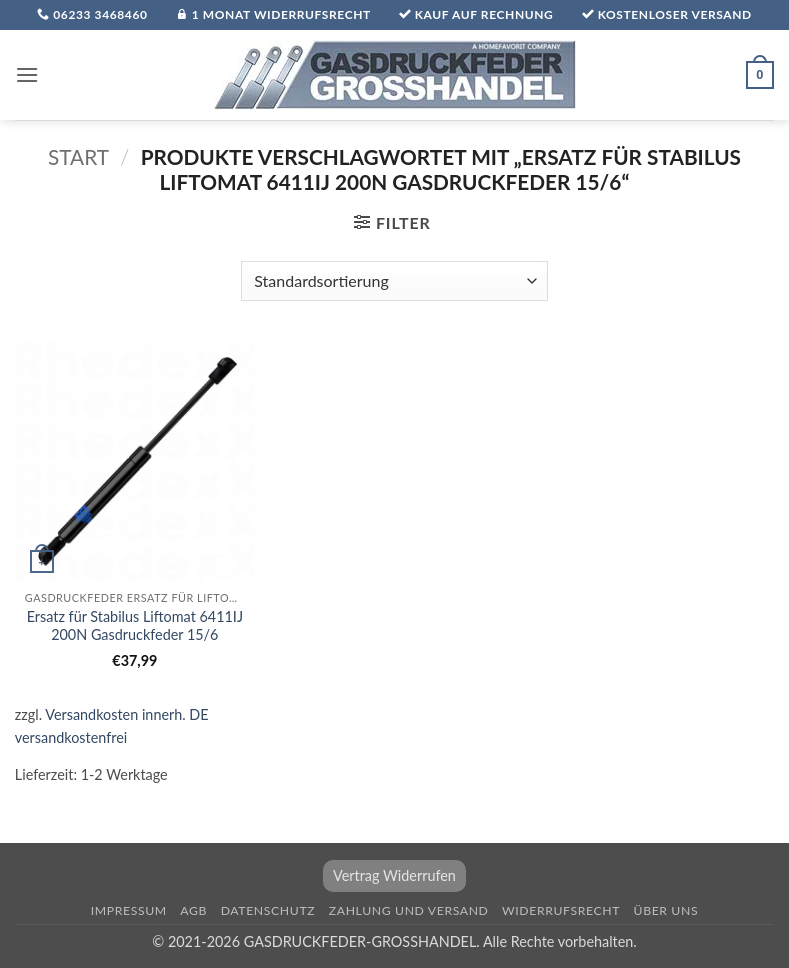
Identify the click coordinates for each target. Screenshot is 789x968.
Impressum (129, 910)
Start (78, 156)
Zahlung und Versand (409, 910)
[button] (27, 74)
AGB (193, 910)
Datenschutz (268, 910)
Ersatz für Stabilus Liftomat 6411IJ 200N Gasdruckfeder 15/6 (135, 626)
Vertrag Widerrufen (394, 875)
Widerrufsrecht (561, 910)
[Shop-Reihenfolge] (394, 281)
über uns (666, 910)
